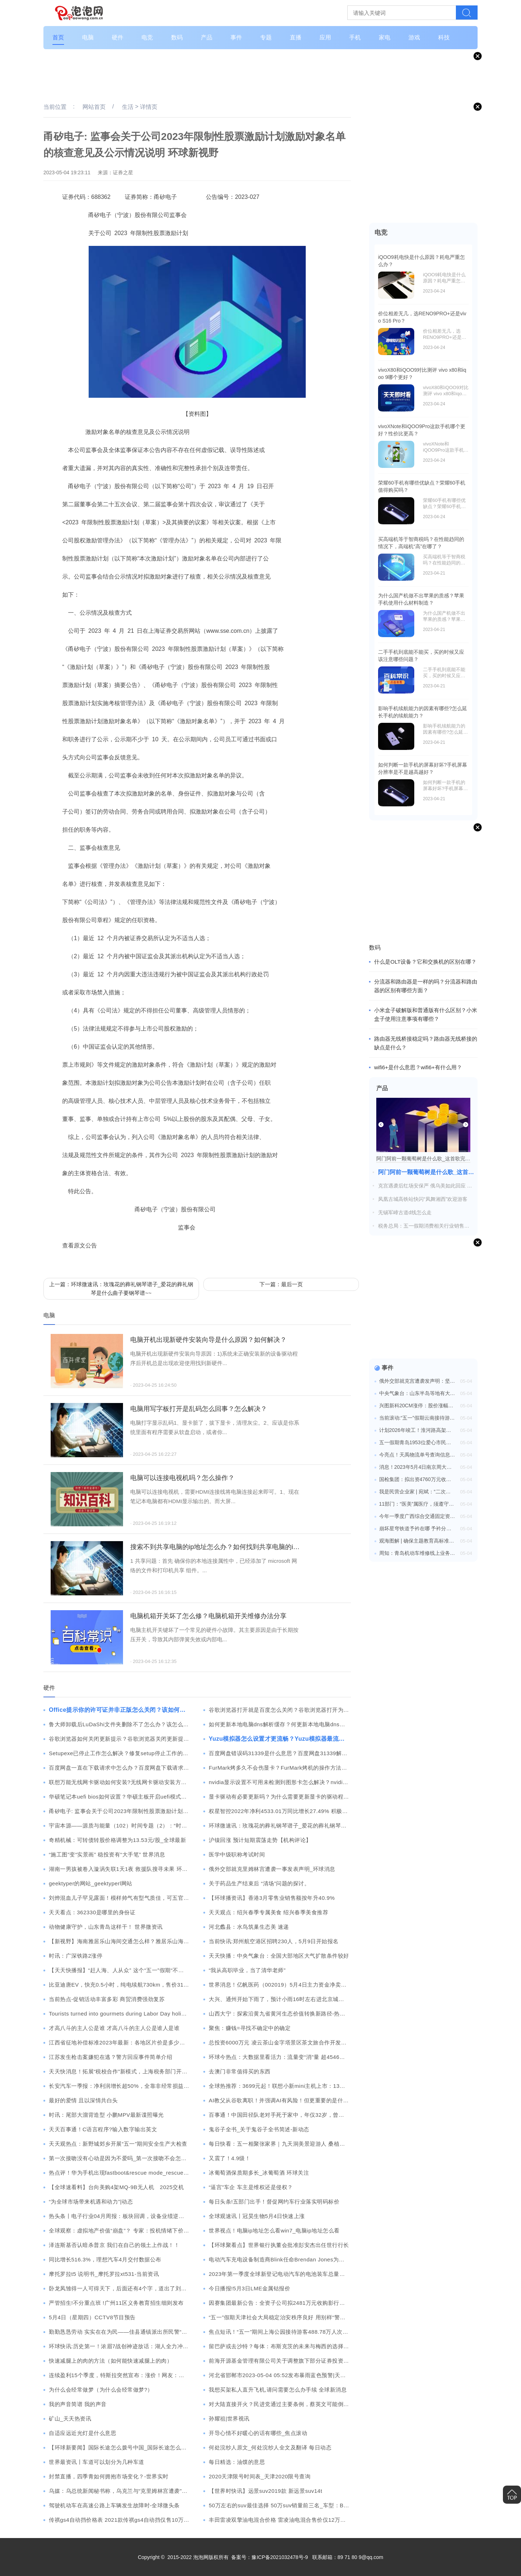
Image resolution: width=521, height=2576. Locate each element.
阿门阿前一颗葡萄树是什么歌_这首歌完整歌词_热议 (426, 1172)
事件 (236, 37)
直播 (295, 37)
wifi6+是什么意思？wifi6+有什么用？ (418, 1067)
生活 (128, 107)
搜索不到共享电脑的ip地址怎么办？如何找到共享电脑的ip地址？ (215, 1547)
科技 (444, 37)
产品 (206, 37)
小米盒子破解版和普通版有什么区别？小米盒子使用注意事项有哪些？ (425, 1014)
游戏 (414, 37)
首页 (58, 37)
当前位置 (55, 107)
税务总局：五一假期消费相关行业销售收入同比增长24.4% (423, 1226)
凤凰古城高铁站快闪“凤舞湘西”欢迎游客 (422, 1199)
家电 (384, 37)
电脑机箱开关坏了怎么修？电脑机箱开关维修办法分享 (208, 1616)
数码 (177, 37)
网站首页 (94, 107)
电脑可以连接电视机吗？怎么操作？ (182, 1477)
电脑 (88, 37)
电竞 (147, 37)
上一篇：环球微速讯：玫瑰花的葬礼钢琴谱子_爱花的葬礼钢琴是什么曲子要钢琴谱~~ (121, 1288)
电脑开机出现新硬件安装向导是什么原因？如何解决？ (208, 1339)
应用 (325, 37)
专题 (266, 37)
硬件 (117, 37)
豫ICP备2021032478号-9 (279, 2557)
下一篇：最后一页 (281, 1284)
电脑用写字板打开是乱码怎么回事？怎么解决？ (198, 1408)
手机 (355, 37)
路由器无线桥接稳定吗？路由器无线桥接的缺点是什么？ (425, 1043)
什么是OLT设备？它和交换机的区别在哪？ (425, 962)
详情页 (148, 107)
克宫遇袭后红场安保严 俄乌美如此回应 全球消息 (425, 1186)
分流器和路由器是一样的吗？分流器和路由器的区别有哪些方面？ (425, 985)
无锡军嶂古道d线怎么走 (405, 1212)
